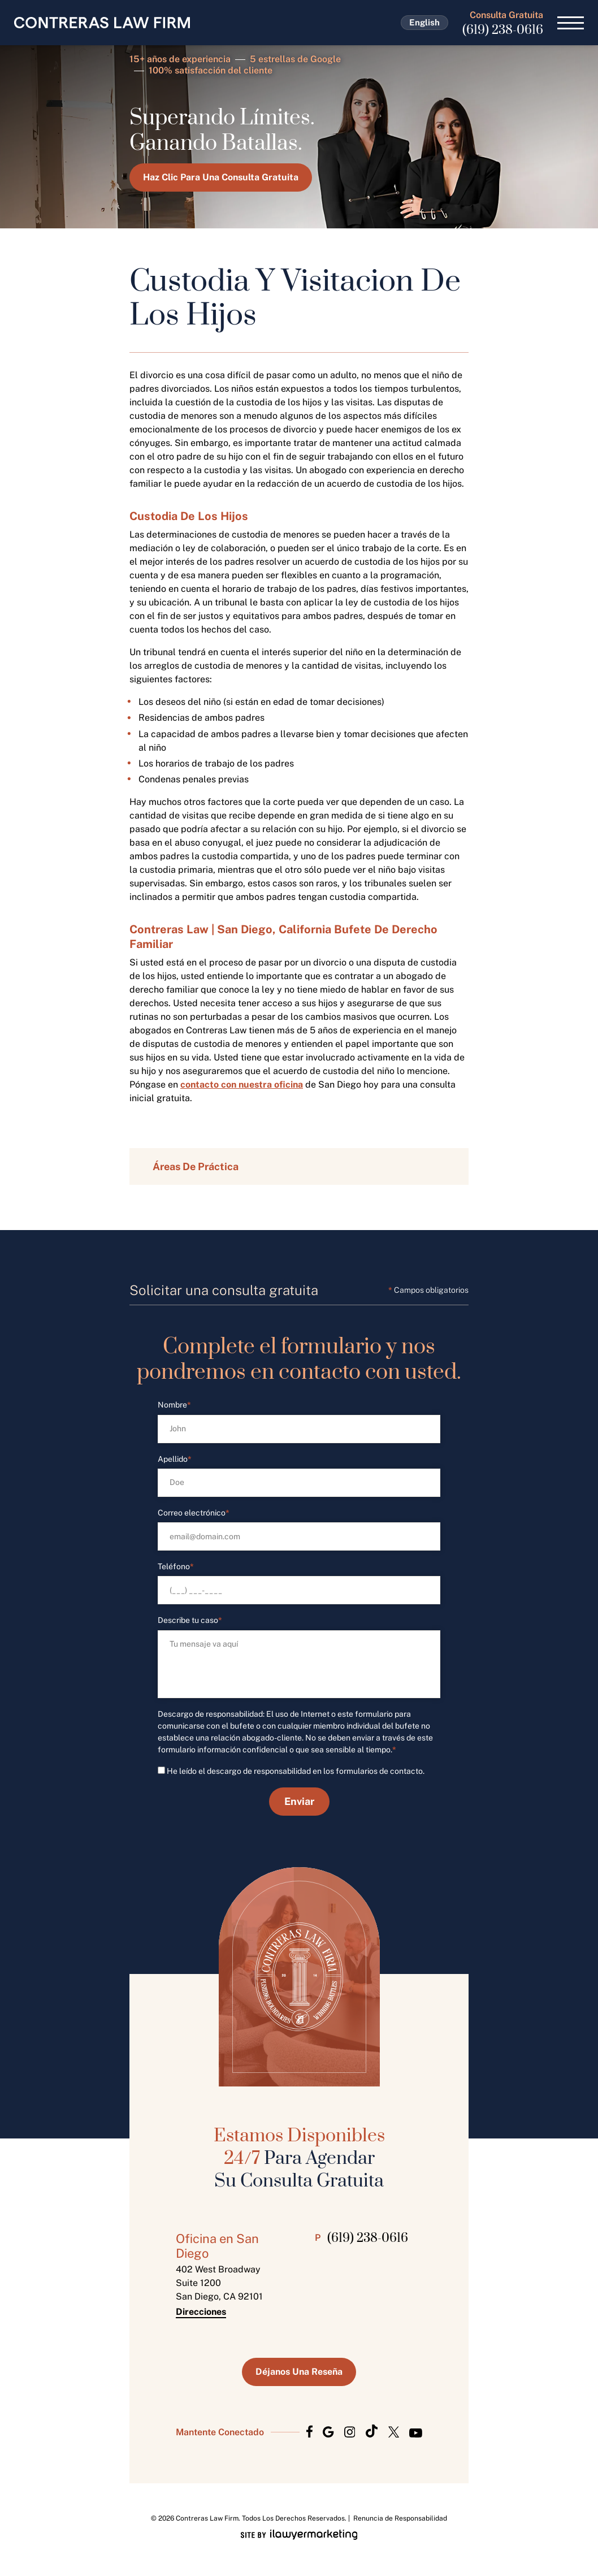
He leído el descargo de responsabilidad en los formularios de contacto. (295, 1771)
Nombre (174, 1405)
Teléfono (176, 1567)
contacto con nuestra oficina (241, 1084)
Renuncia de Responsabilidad (400, 2518)
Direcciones (201, 2312)
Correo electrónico (193, 1513)
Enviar (299, 1801)
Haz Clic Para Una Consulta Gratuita (220, 177)
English (424, 22)
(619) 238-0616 (502, 30)
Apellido (175, 1459)
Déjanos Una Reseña (299, 2371)
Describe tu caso (190, 1620)
